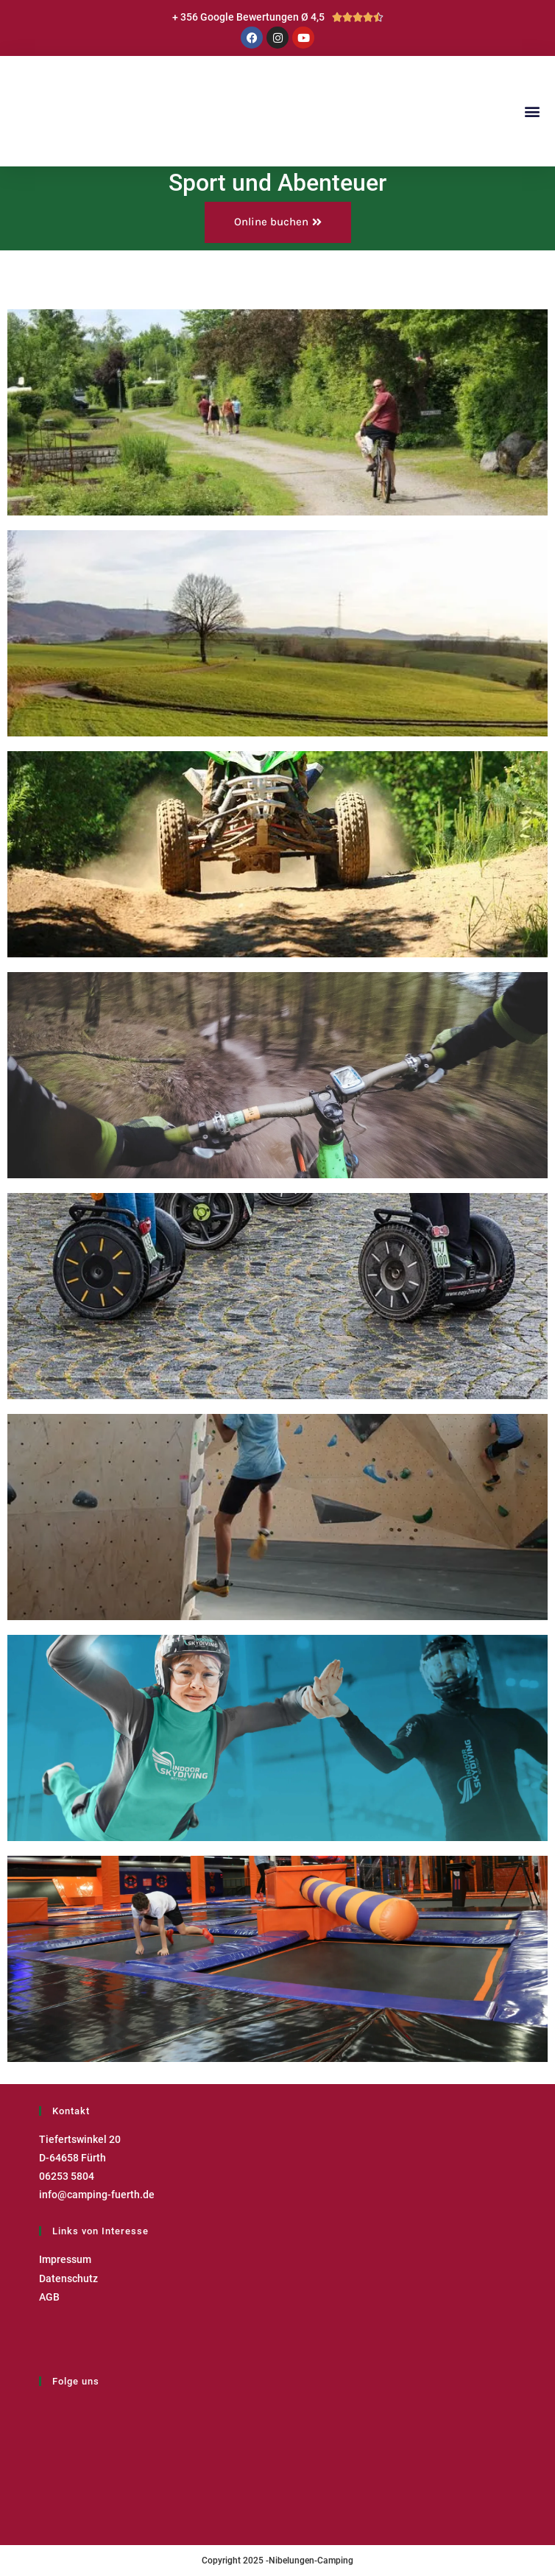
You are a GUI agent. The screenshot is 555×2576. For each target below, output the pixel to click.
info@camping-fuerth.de (97, 2194)
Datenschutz (68, 2278)
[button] (532, 111)
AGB (49, 2297)
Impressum (65, 2259)
